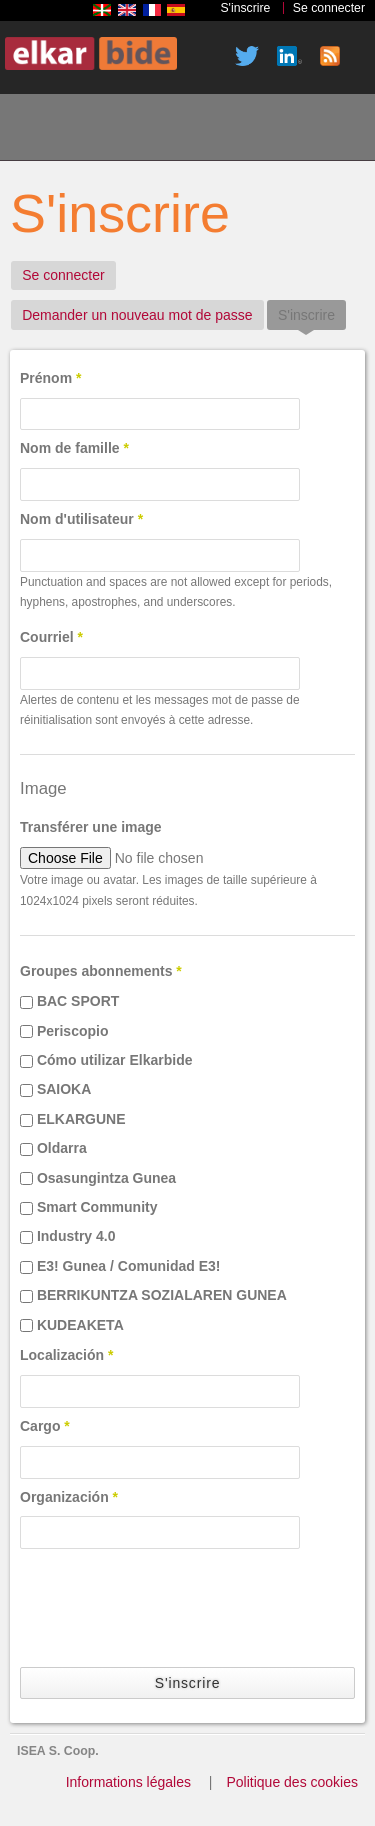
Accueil (41, 130)
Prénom (50, 378)
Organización (69, 1497)
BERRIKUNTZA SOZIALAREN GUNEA (162, 1295)
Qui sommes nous (109, 130)
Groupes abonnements (101, 971)
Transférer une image (91, 827)
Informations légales (128, 1782)
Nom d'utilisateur (81, 519)
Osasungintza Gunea (106, 1178)
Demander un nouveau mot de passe (137, 315)
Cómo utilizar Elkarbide (115, 1060)
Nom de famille (74, 448)
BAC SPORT (78, 1001)
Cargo (45, 1426)
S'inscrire (245, 8)
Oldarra (62, 1148)
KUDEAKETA (80, 1325)
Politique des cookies (292, 1782)
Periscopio (73, 1031)
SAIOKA (64, 1089)
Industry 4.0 (76, 1236)
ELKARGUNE (81, 1119)
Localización (66, 1355)
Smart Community (97, 1207)
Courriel (51, 637)
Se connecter (329, 8)
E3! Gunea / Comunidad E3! (129, 1266)
